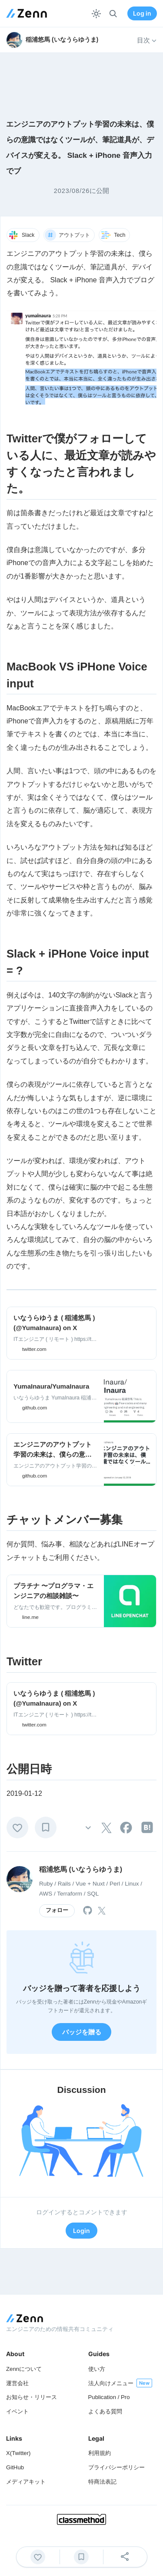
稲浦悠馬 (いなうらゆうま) (80, 1869)
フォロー (57, 1910)
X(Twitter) (18, 2453)
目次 (147, 40)
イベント (17, 2411)
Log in (142, 13)
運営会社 (17, 2383)
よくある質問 (105, 2411)
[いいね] (17, 1827)
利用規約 (99, 2453)
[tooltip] (106, 1828)
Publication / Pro (109, 2397)
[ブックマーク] (46, 1827)
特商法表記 (102, 2481)
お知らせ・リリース (31, 2397)
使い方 (96, 2369)
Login (81, 2230)
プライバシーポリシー (116, 2467)
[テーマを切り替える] (96, 13)
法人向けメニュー (110, 2383)
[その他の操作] (88, 1827)
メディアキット (26, 2481)
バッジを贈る (81, 2032)
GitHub (15, 2467)
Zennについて (24, 2369)
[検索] (113, 14)
